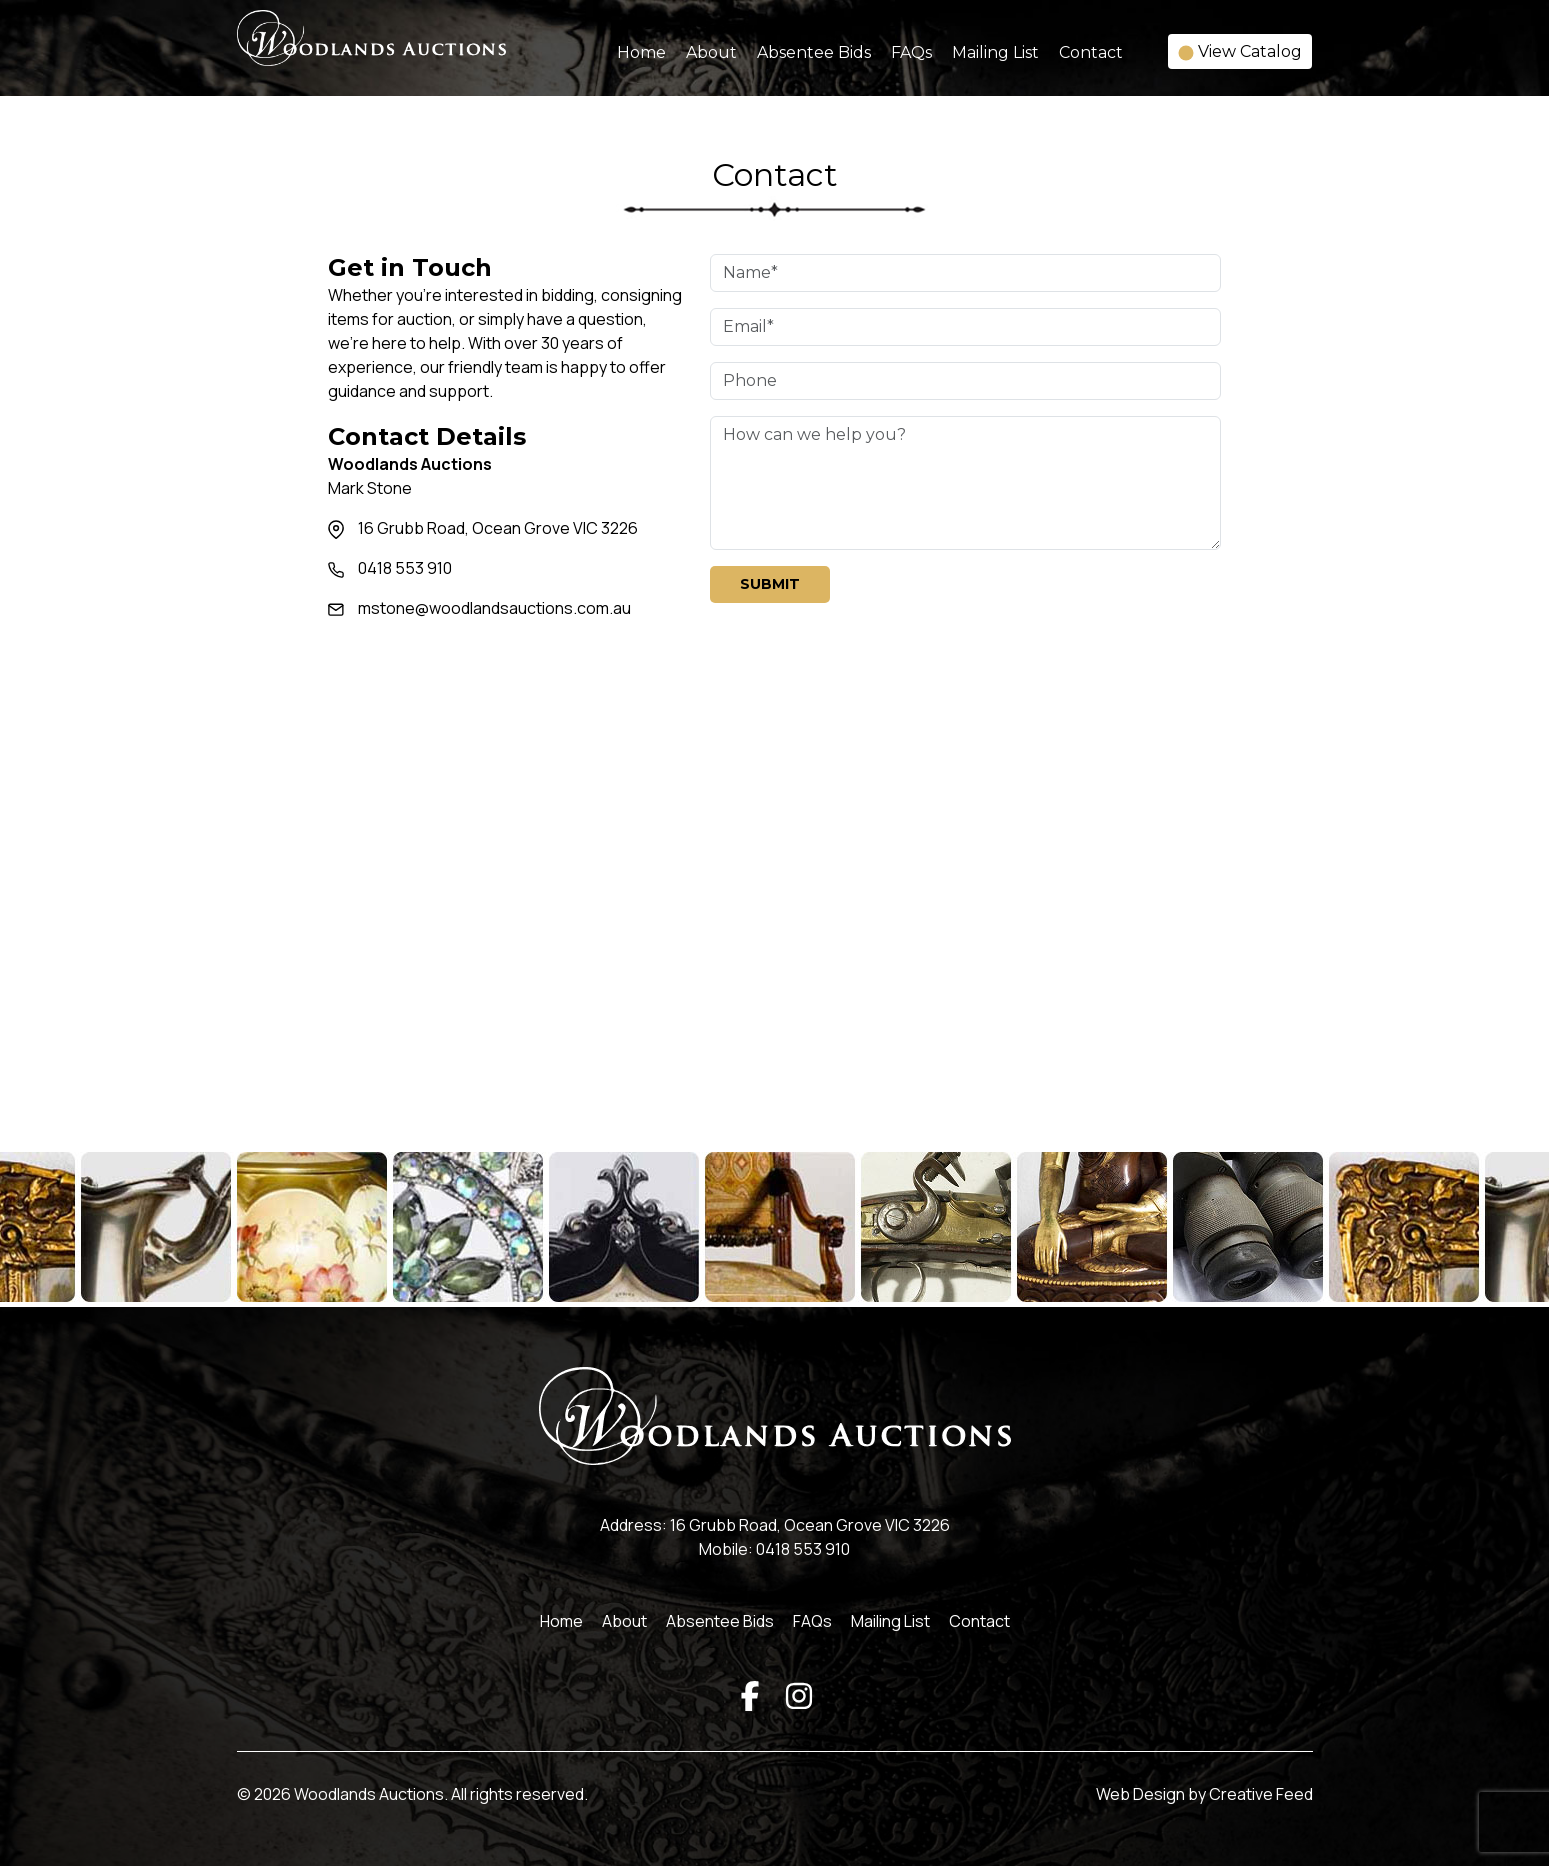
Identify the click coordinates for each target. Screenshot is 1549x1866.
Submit (770, 584)
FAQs (911, 52)
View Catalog (1240, 51)
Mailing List (995, 52)
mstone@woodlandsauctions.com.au (494, 608)
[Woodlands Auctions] (371, 51)
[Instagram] (799, 1694)
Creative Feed (1261, 1794)
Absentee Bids (814, 52)
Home (641, 52)
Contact (1091, 52)
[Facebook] (750, 1694)
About (711, 52)
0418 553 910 (405, 568)
